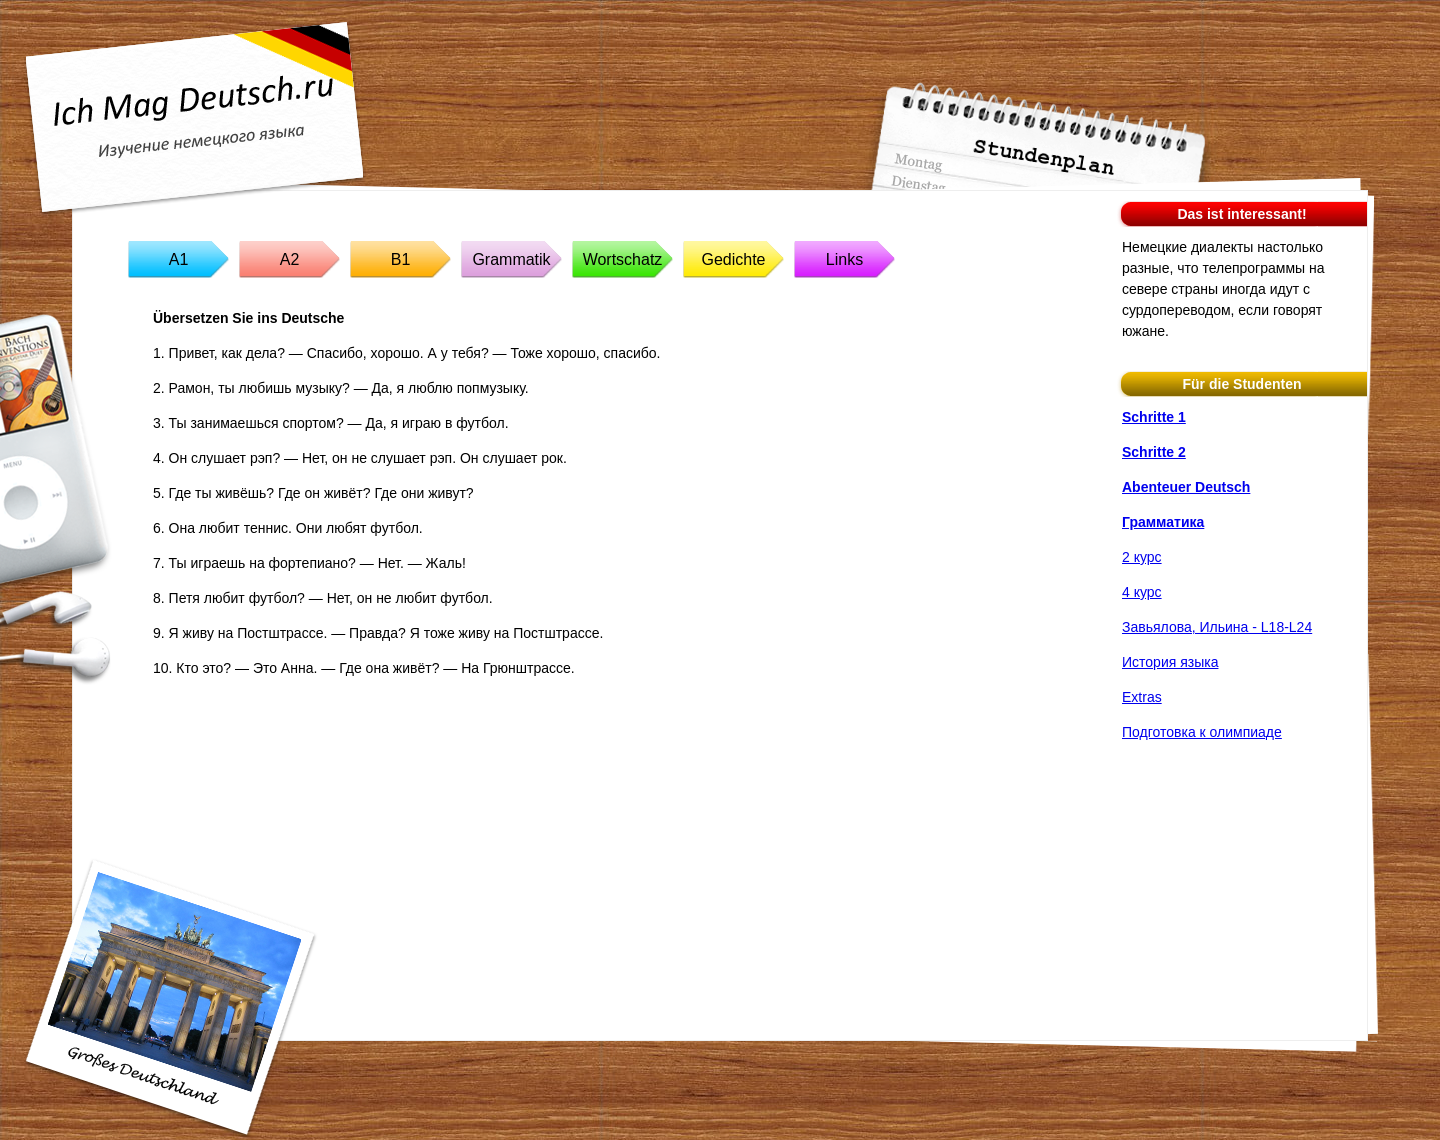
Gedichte (733, 259)
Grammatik (511, 259)
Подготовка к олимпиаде (1202, 732)
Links (844, 259)
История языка (1170, 662)
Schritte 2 (1154, 452)
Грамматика (1163, 522)
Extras (1142, 697)
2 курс (1142, 557)
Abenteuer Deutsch (1186, 487)
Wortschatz (623, 259)
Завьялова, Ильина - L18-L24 (1217, 627)
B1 (401, 259)
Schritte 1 (1154, 417)
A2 (290, 259)
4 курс (1142, 592)
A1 (179, 259)
